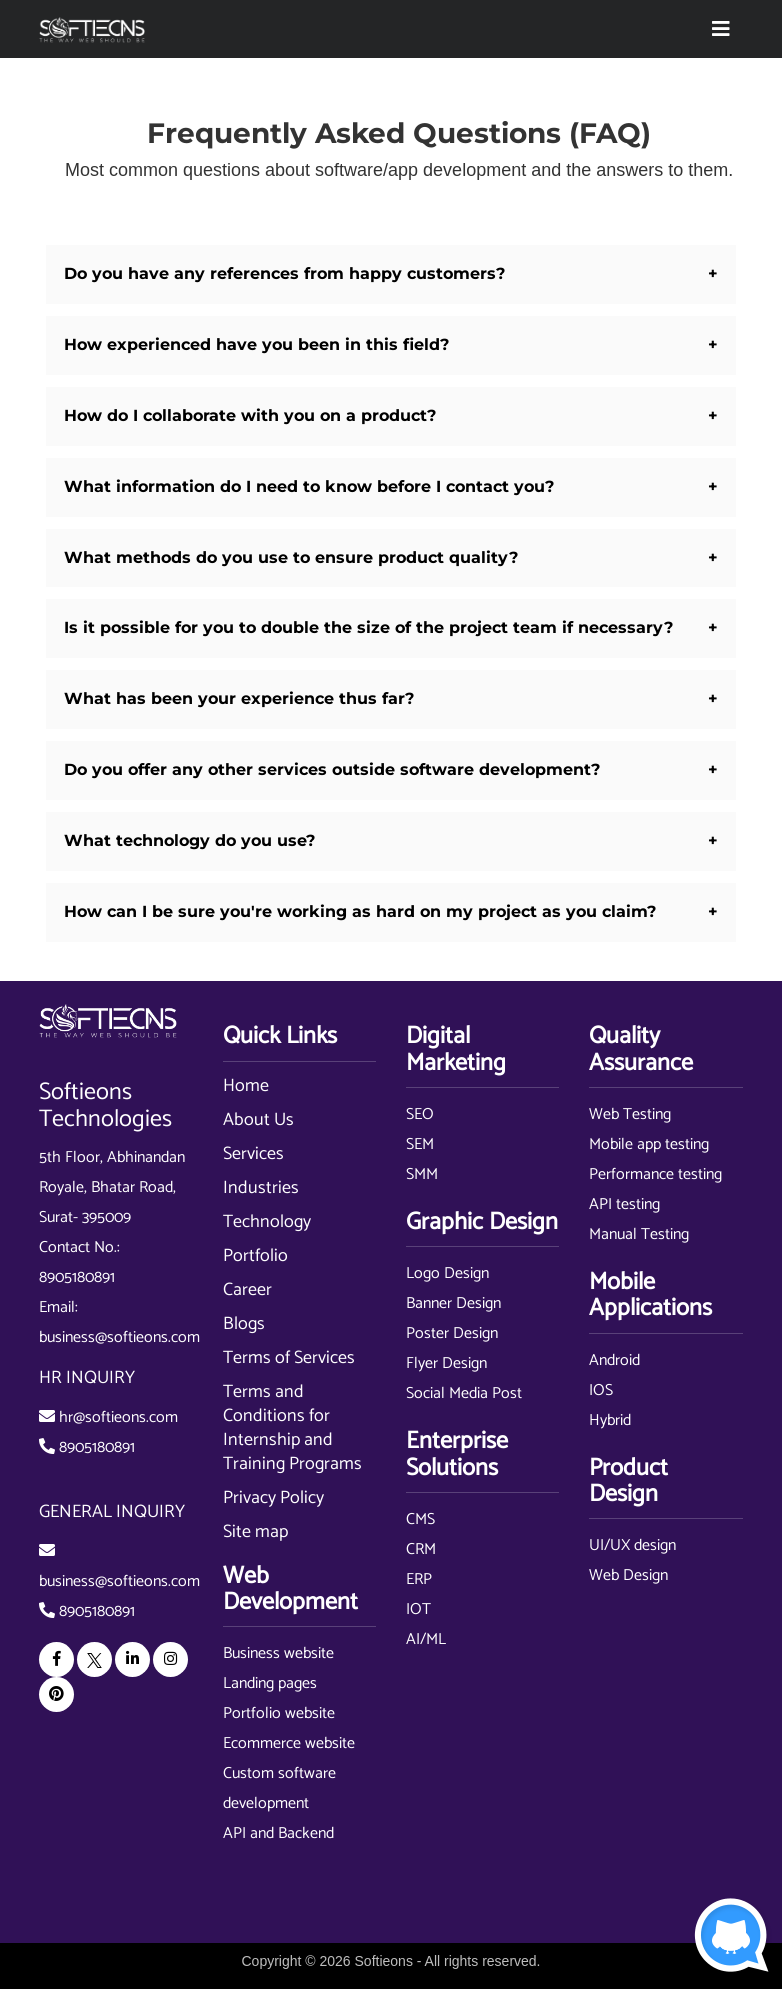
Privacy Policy (273, 1498)
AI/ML (426, 1639)
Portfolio (255, 1256)
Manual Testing (639, 1234)
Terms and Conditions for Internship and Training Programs (292, 1428)
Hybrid (610, 1420)
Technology (267, 1222)
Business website (278, 1653)
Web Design (628, 1575)
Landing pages (270, 1683)
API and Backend (278, 1833)
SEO (420, 1114)
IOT (418, 1609)
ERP (419, 1579)
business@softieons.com (119, 1337)
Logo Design (447, 1273)
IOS (601, 1390)
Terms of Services (289, 1358)
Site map (255, 1532)
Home (246, 1086)
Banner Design (453, 1303)
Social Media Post (464, 1393)
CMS (420, 1519)
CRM (421, 1549)
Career (247, 1290)
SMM (422, 1174)
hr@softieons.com (118, 1417)
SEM (420, 1144)
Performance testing (655, 1174)
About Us (258, 1120)
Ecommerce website (289, 1743)
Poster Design (452, 1333)
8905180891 (77, 1277)
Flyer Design (446, 1363)
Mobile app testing (649, 1144)
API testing (624, 1204)
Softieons (384, 1961)
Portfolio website (279, 1713)
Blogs (244, 1324)
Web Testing (630, 1114)
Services (253, 1154)
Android (614, 1360)
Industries (261, 1188)
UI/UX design (632, 1545)
